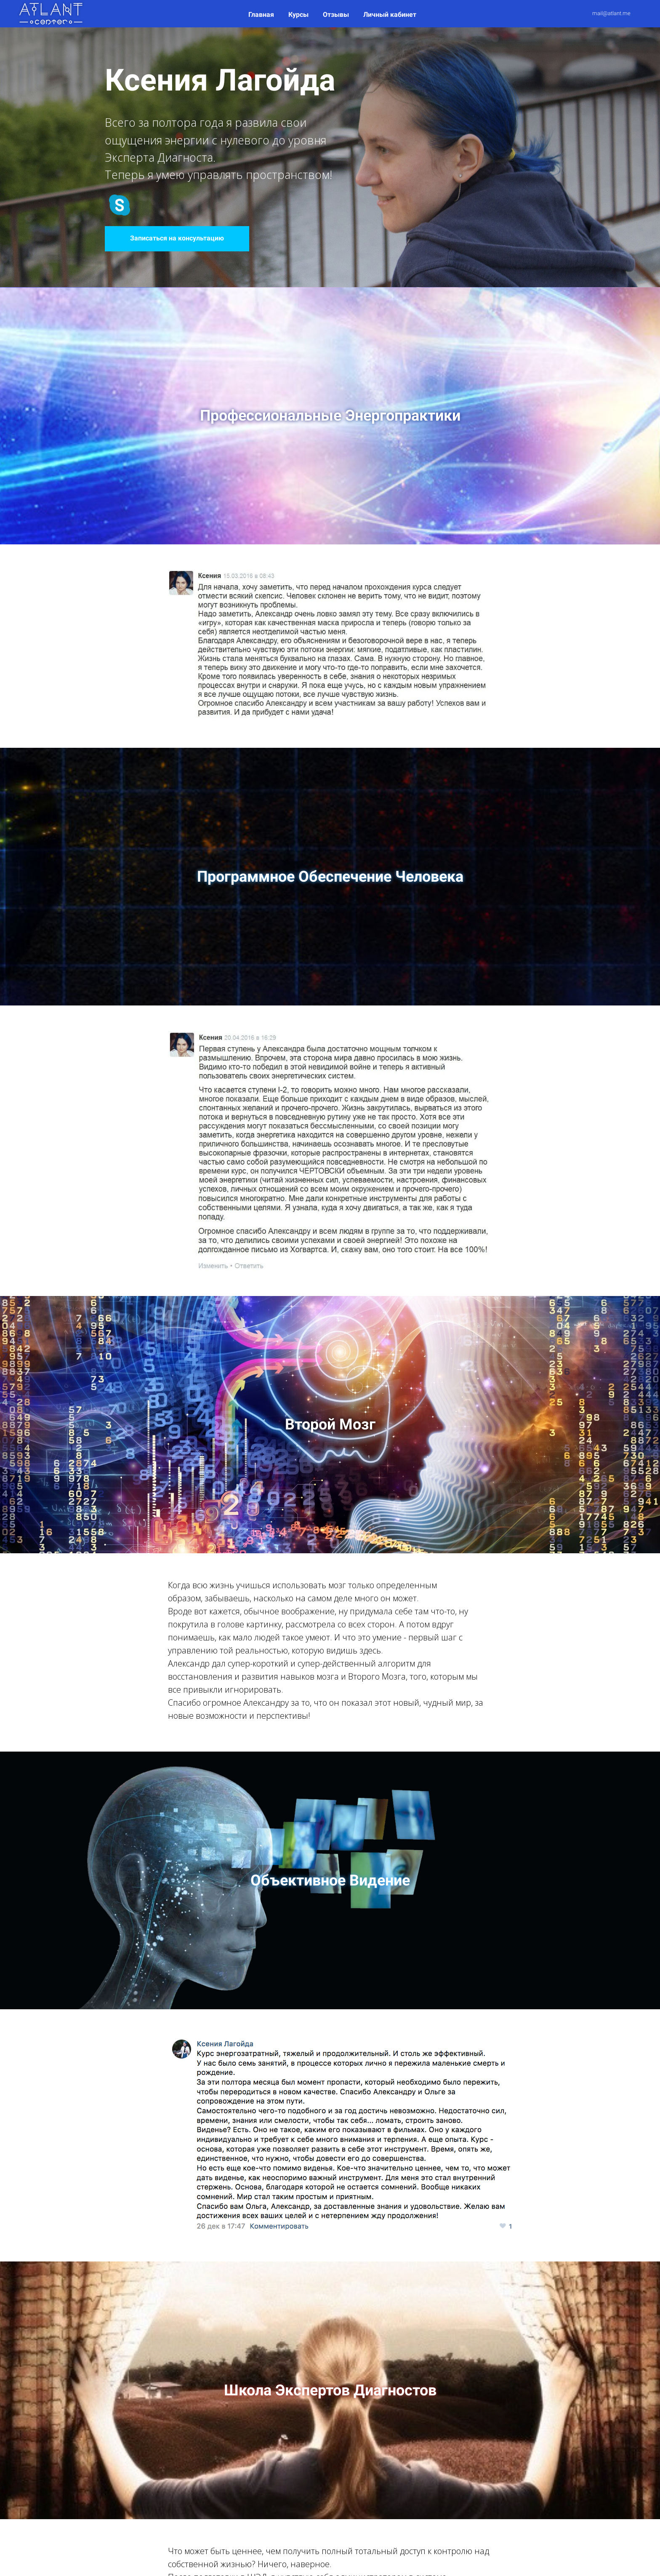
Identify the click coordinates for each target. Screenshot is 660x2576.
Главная (262, 15)
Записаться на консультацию (177, 238)
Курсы (299, 15)
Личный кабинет (389, 15)
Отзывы (337, 15)
